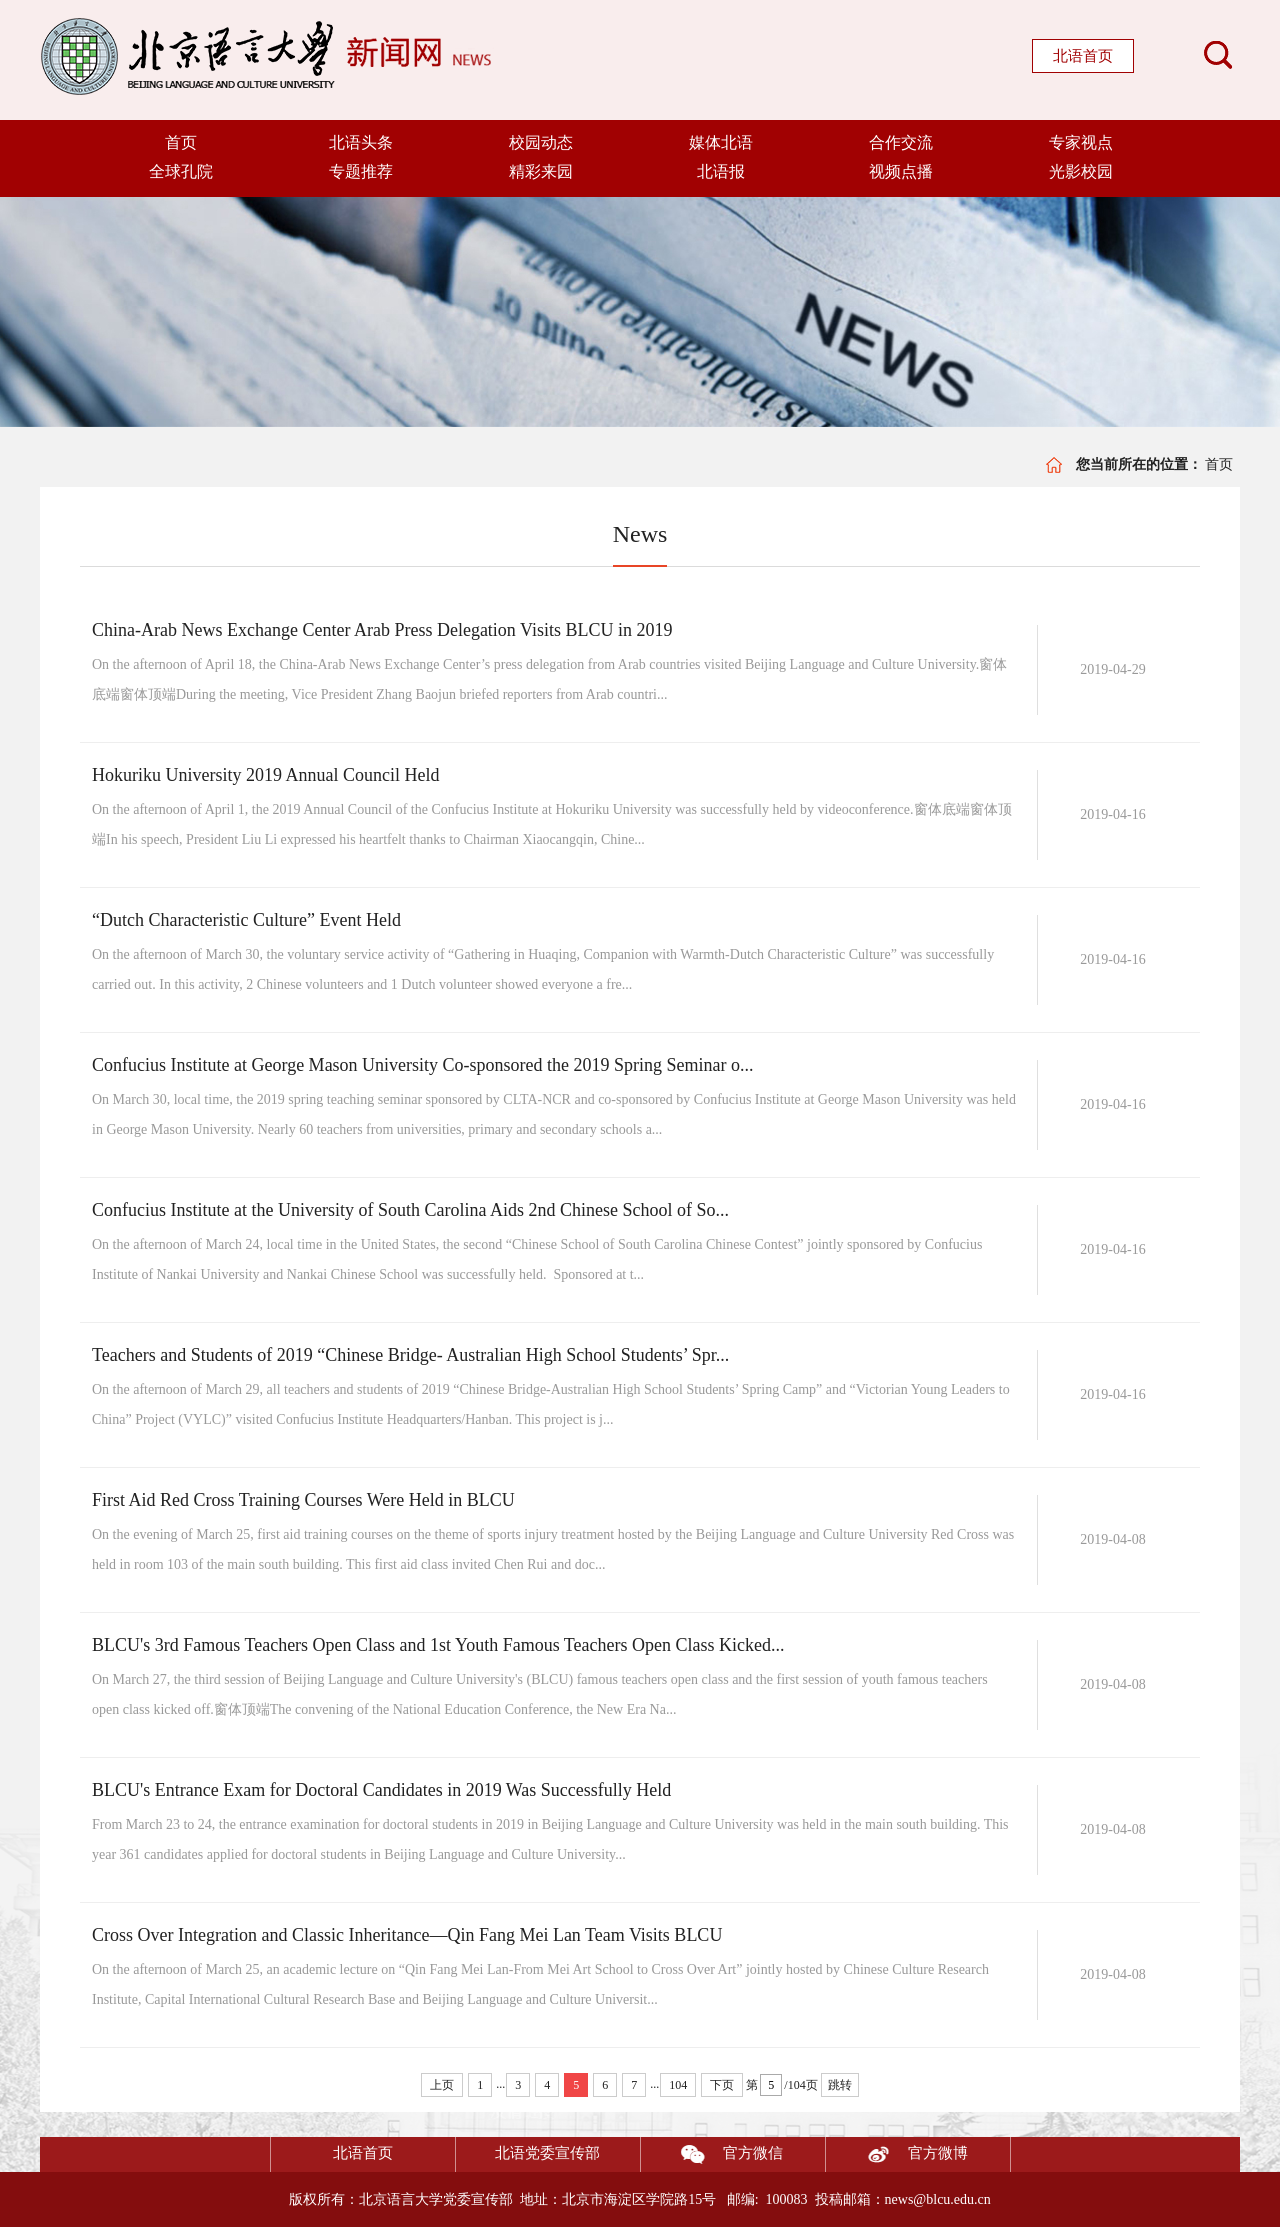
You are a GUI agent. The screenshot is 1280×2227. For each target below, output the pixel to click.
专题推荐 (361, 171)
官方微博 (897, 2154)
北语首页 (1083, 56)
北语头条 (361, 142)
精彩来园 (541, 171)
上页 (442, 2085)
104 (678, 2085)
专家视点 (1081, 142)
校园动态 (541, 142)
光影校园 (1081, 171)
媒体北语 (721, 142)
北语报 (721, 171)
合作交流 (901, 142)
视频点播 (901, 171)
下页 (722, 2085)
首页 (181, 142)
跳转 (840, 2085)
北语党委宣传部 (547, 2153)
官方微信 (712, 2154)
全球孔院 (181, 171)
